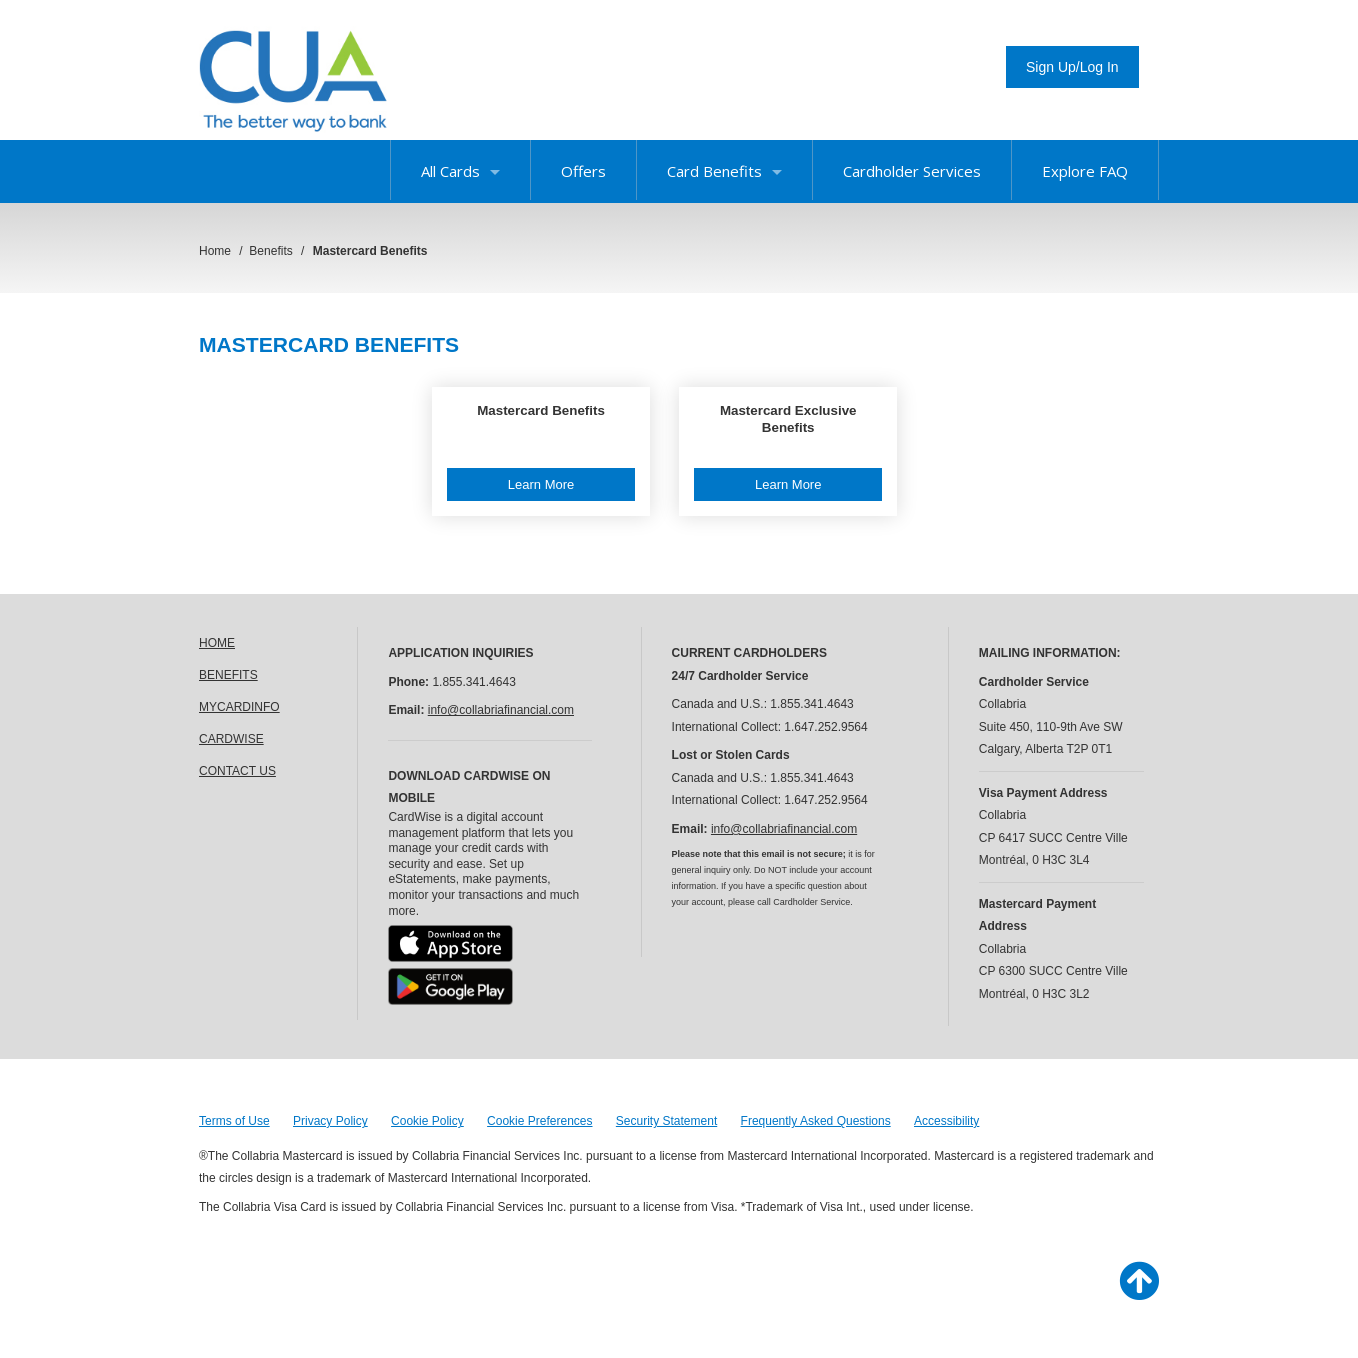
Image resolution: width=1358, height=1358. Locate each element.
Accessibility (946, 1121)
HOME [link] (217, 643)
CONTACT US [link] (237, 771)
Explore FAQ (1085, 171)
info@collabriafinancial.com (501, 710)
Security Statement (666, 1121)
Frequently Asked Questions (816, 1121)
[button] (541, 452)
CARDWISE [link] (231, 739)
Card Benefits (724, 171)
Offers (583, 171)
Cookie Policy (427, 1121)
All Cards (460, 171)
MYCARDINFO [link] (239, 707)
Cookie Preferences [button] (539, 1121)
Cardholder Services (912, 171)
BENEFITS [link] (228, 675)
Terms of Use (234, 1121)
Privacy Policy (330, 1121)
